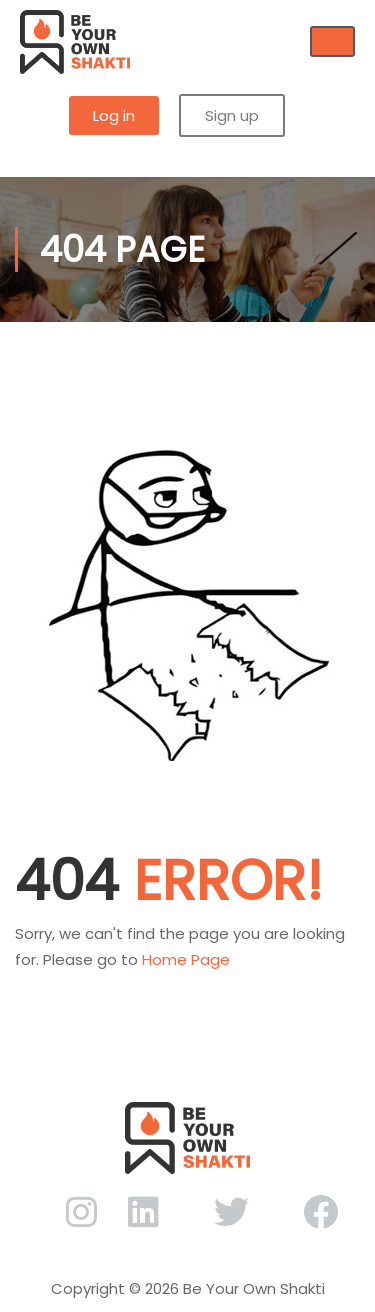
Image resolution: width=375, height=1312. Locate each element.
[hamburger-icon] (332, 41)
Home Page (186, 959)
